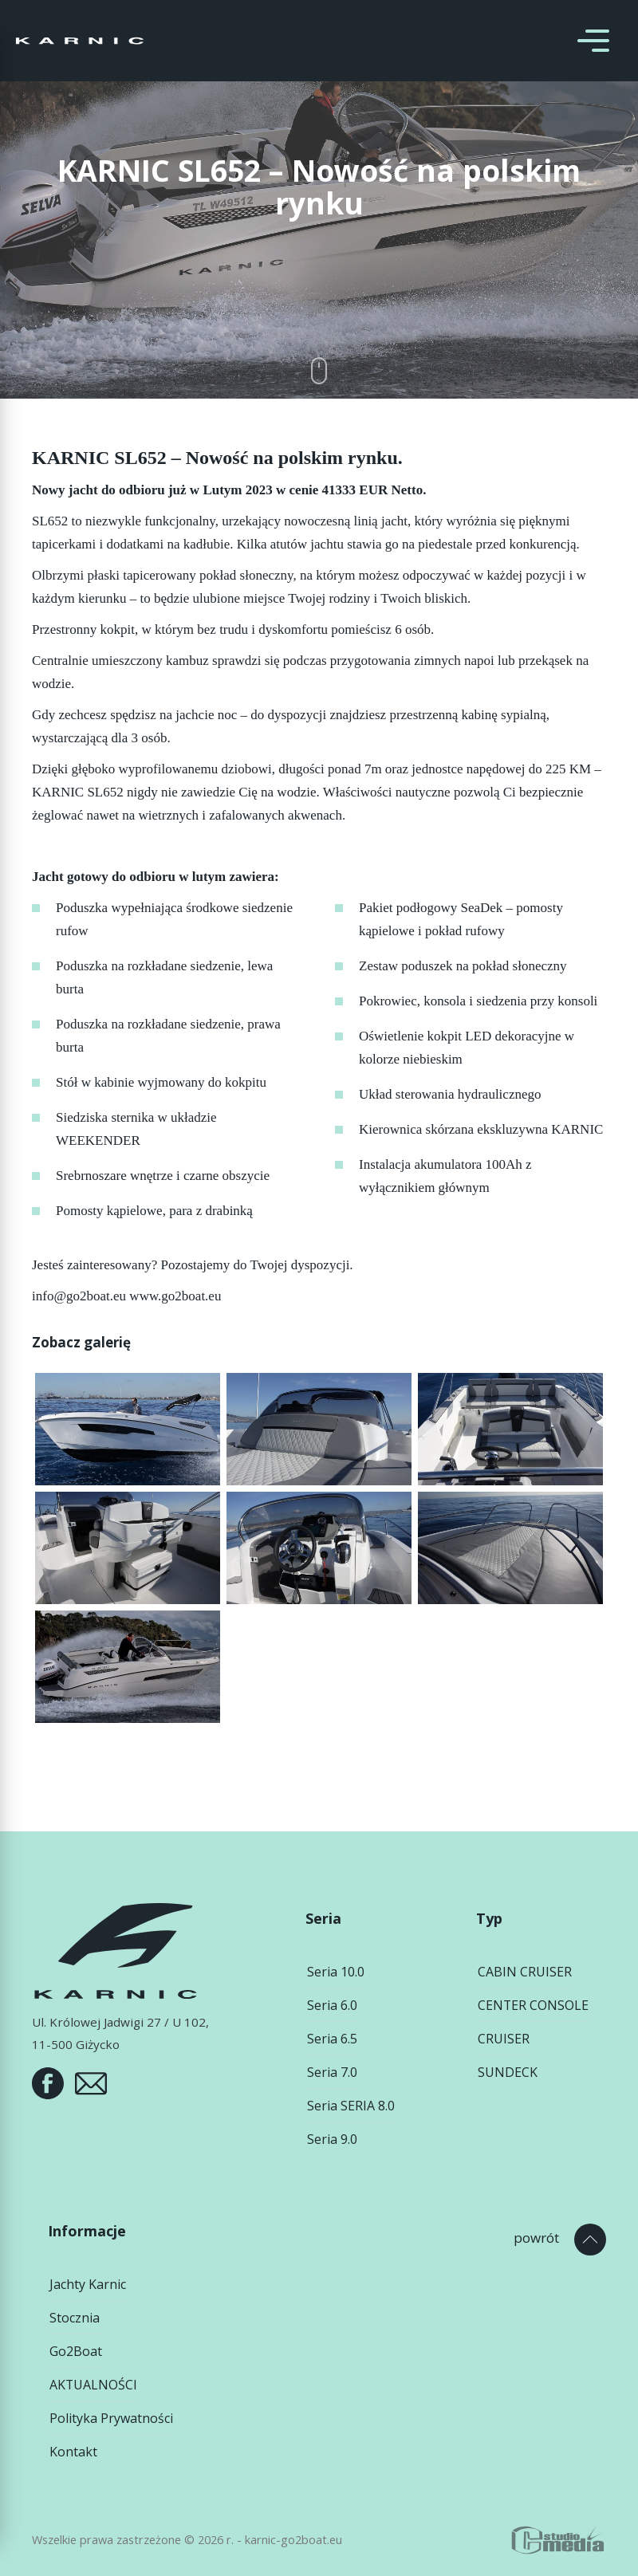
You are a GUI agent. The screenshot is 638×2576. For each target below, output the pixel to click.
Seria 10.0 (335, 1971)
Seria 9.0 (332, 2139)
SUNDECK (508, 2072)
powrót (536, 2237)
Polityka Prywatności (111, 2418)
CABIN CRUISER (525, 1971)
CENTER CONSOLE (533, 2005)
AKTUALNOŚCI (93, 2384)
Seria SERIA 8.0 (351, 2105)
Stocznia (74, 2317)
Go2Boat (75, 2351)
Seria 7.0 (332, 2072)
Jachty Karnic (87, 2284)
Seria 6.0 (332, 2005)
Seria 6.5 (332, 2038)
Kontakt (73, 2451)
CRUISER (504, 2038)
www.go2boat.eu (175, 1296)
